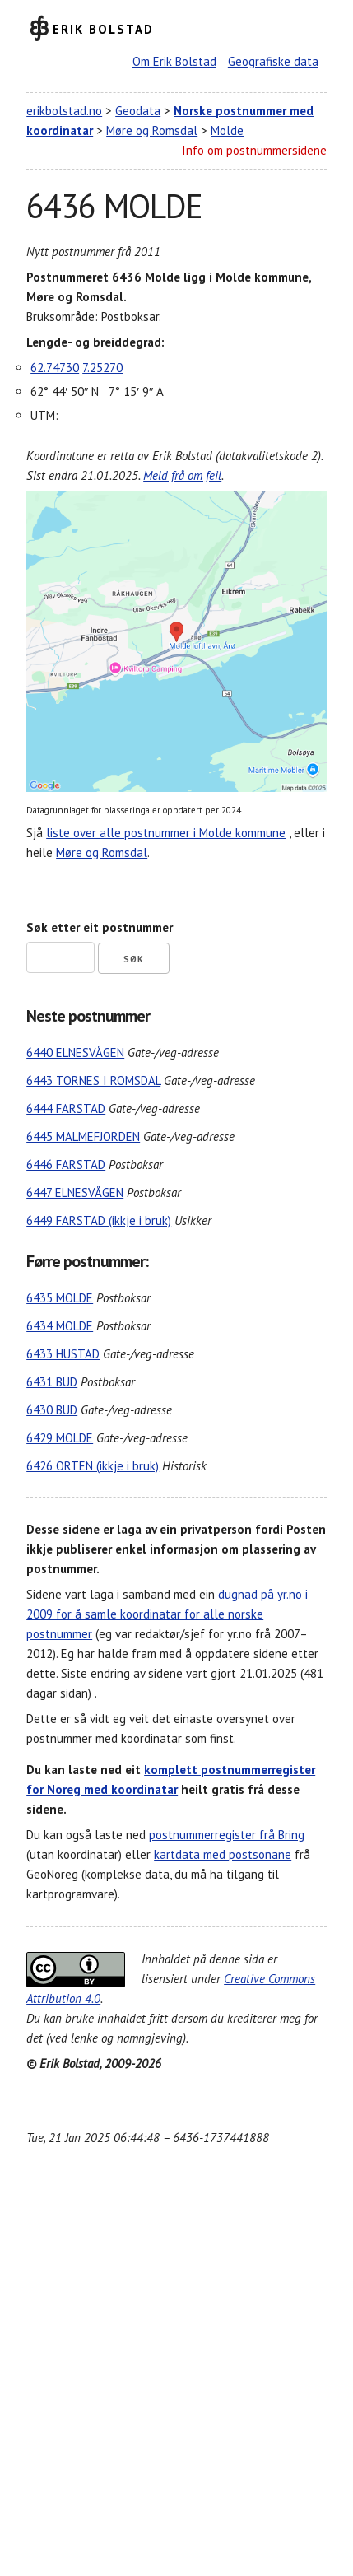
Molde (227, 130)
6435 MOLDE (59, 1298)
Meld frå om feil (182, 475)
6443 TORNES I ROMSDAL (93, 1080)
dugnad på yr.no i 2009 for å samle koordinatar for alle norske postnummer (167, 1614)
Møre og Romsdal (151, 130)
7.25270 (102, 367)
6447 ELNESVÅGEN (74, 1192)
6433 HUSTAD (63, 1354)
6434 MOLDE (59, 1326)
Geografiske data (273, 61)
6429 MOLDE (59, 1438)
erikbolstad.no (64, 111)
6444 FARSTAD (65, 1108)
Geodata (137, 111)
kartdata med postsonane (222, 1854)
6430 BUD (51, 1410)
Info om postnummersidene (254, 150)
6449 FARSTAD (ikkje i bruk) (98, 1220)
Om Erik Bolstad (174, 61)
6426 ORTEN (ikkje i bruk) (92, 1466)
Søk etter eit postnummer (99, 927)
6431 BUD (51, 1382)
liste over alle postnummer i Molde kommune (166, 833)
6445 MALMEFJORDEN (83, 1136)
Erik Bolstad (103, 28)
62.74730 (54, 367)
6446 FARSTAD (65, 1164)
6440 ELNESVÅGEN (75, 1052)
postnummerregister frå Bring (226, 1834)
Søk (133, 959)
